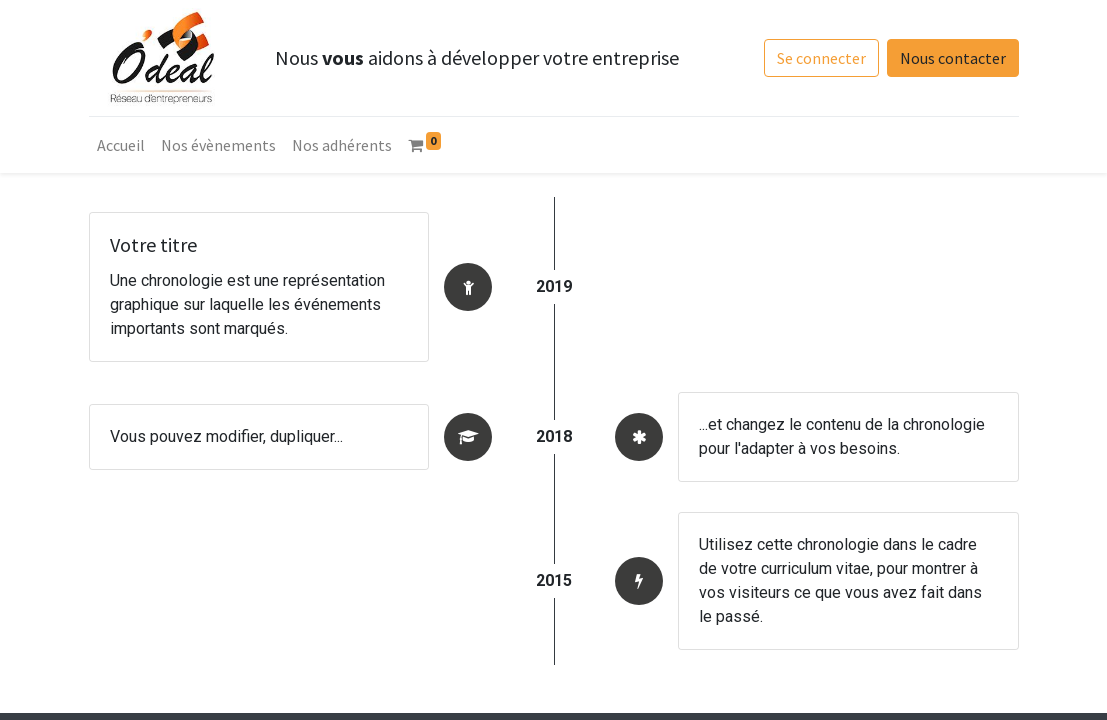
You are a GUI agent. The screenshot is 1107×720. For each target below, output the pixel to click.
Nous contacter (953, 58)
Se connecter (821, 58)
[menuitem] (121, 145)
